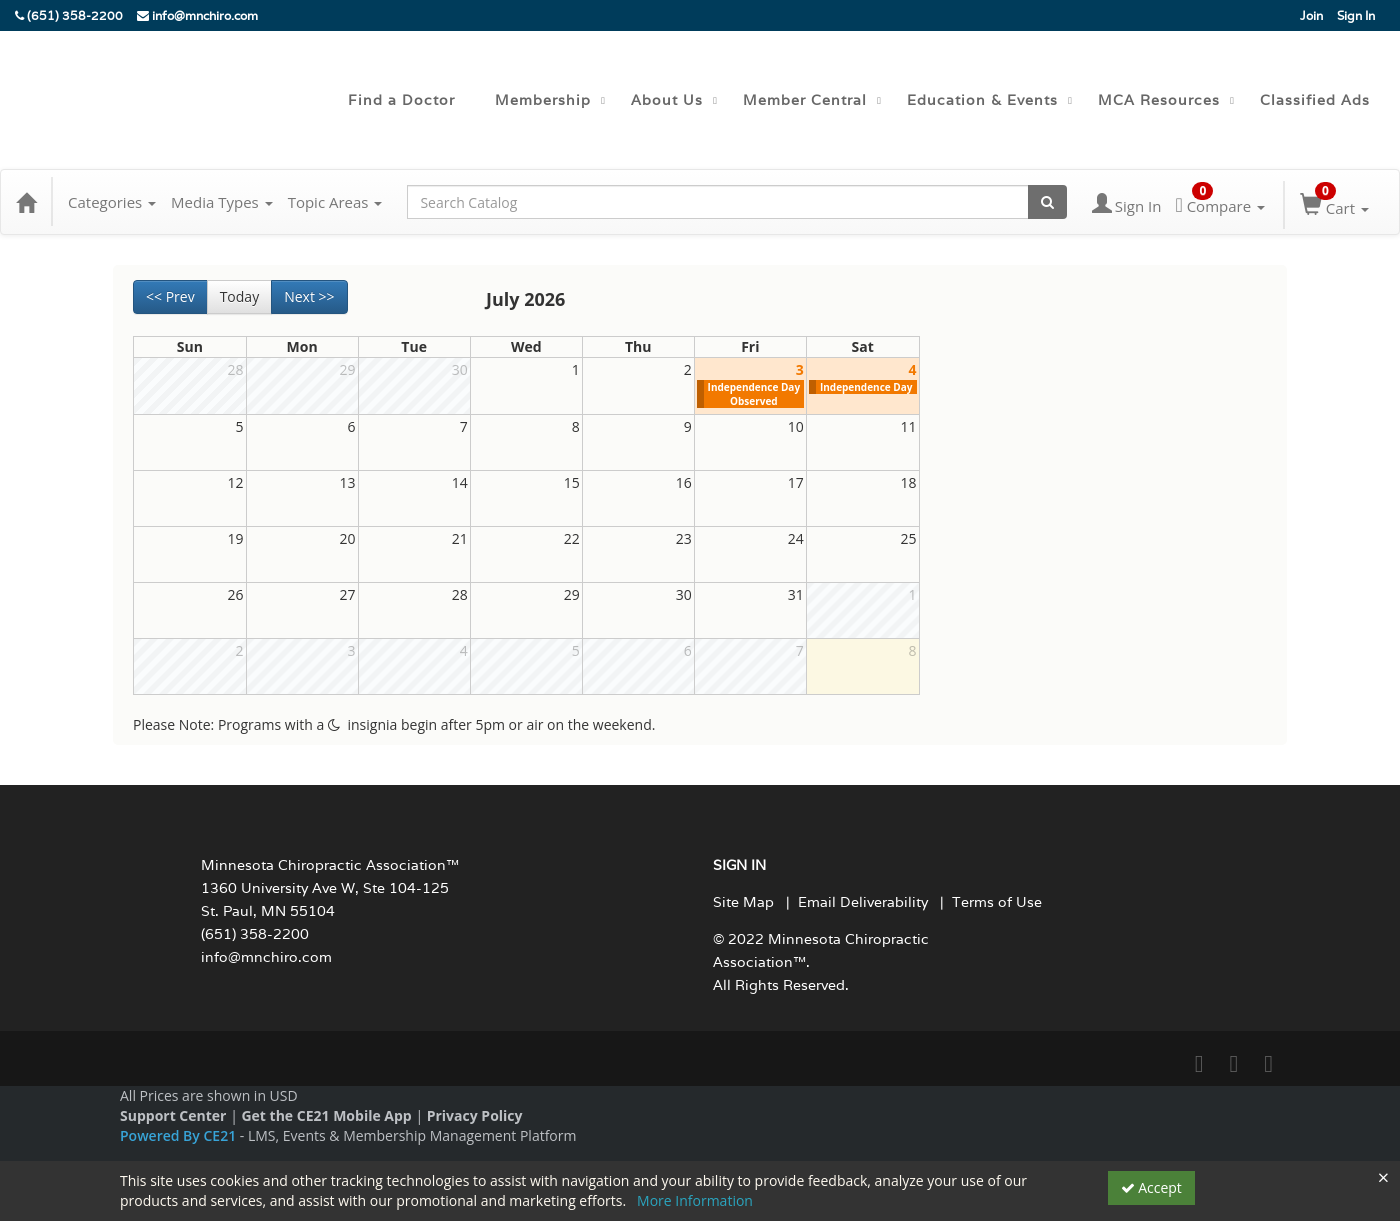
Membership (543, 100)
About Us (667, 100)
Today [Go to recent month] (240, 296)
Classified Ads (1315, 100)
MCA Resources (1159, 100)
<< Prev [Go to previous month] (170, 296)
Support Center (173, 1115)
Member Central (805, 100)
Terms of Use (997, 902)
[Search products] (1047, 202)
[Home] (26, 202)
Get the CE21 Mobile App (326, 1115)
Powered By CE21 (180, 1135)
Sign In (1356, 15)
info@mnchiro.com (197, 15)
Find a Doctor (401, 100)
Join (1311, 15)
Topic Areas (335, 202)
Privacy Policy (475, 1115)
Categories (112, 202)
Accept (1151, 1187)
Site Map (743, 902)
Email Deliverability (863, 902)
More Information (695, 1200)
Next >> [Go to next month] (309, 296)
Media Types (222, 202)
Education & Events (982, 100)
